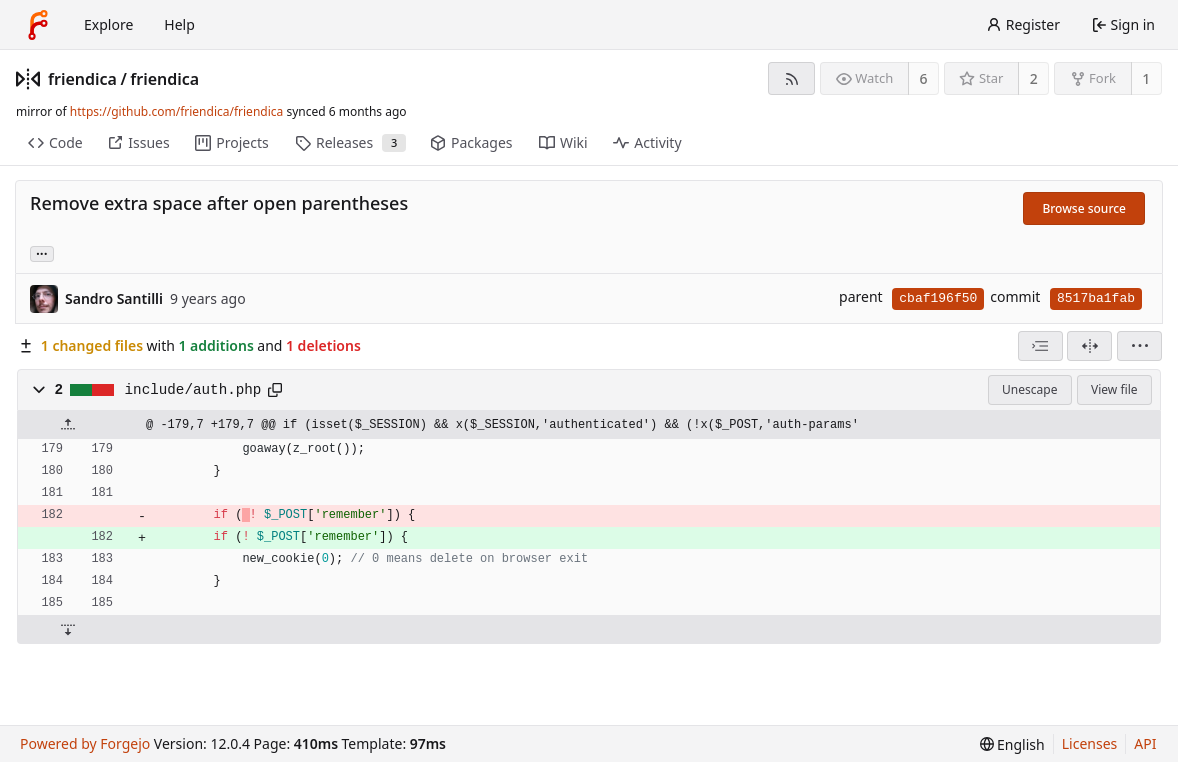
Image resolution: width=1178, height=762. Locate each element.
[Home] (38, 25)
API (1145, 743)
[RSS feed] (791, 78)
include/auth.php (193, 390)
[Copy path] (275, 390)
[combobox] (1040, 346)
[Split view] (1089, 346)
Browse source (1084, 208)
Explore (108, 24)
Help (179, 24)
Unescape (1029, 389)
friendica (82, 79)
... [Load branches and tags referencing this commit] (42, 252)
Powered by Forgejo (85, 743)
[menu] (1139, 346)
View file (1114, 389)
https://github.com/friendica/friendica (176, 111)
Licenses (1090, 743)
